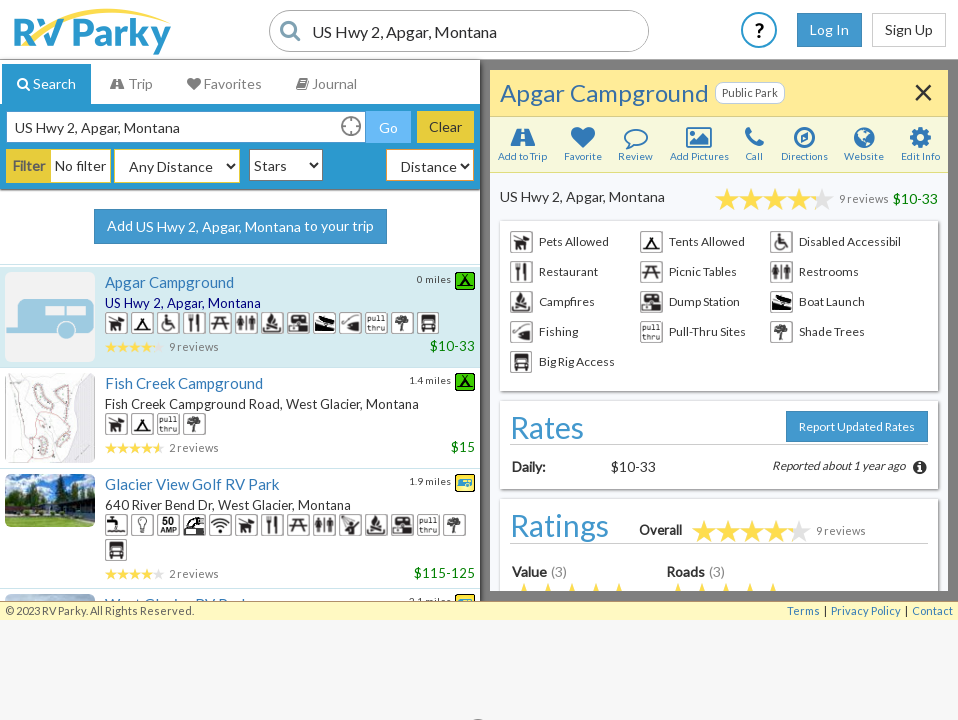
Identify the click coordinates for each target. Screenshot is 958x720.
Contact (932, 610)
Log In (829, 29)
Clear (445, 126)
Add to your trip (240, 227)
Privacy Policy (866, 610)
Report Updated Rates (857, 426)
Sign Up (909, 29)
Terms (803, 610)
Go (388, 127)
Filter (29, 165)
